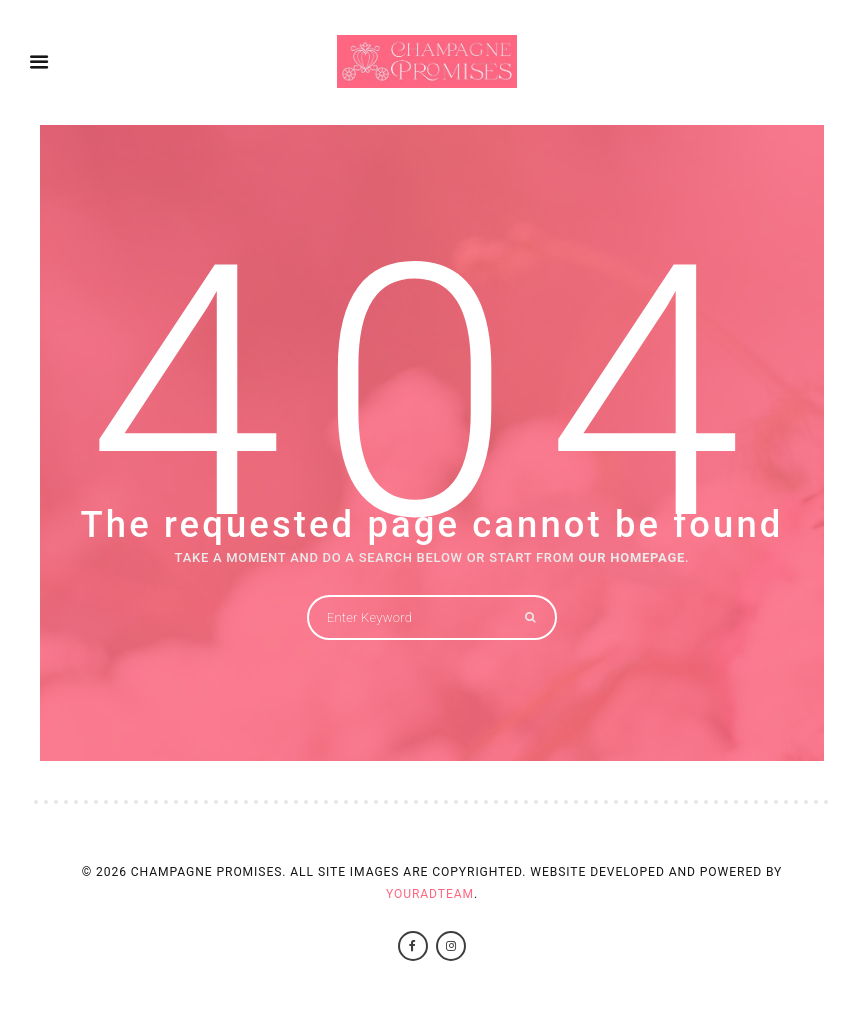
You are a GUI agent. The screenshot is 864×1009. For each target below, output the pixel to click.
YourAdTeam (430, 894)
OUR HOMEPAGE (631, 557)
